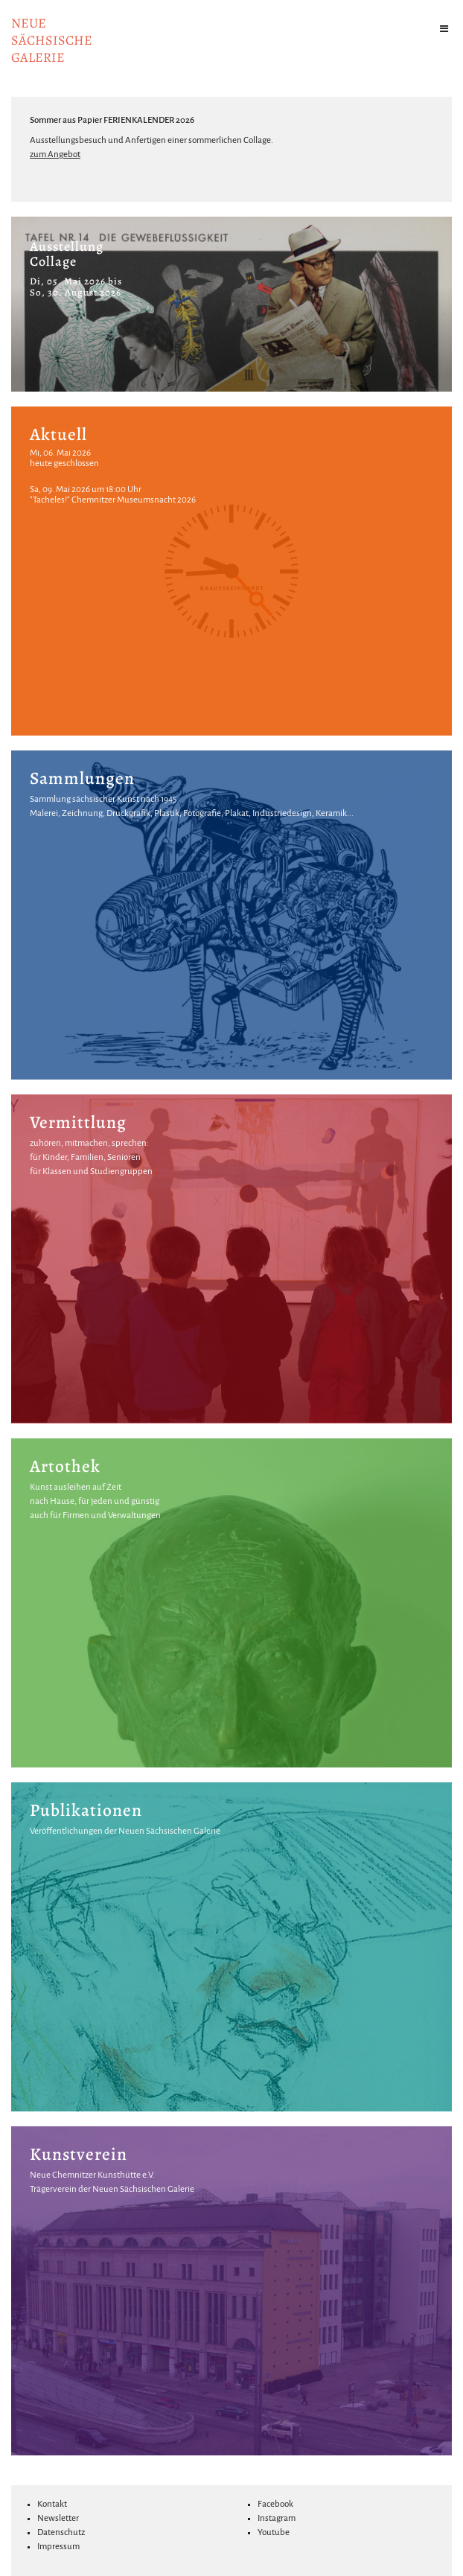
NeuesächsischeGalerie (51, 40)
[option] (231, 304)
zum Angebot (55, 154)
